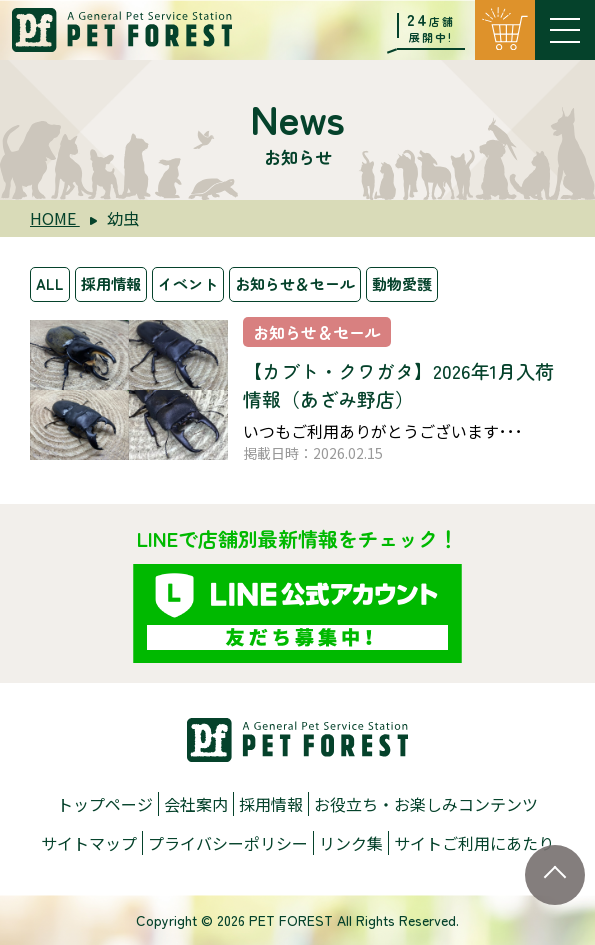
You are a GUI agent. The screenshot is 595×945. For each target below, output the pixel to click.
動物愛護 (402, 283)
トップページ (105, 804)
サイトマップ (89, 843)
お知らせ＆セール (295, 283)
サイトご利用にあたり (474, 843)
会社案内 (196, 804)
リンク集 (351, 843)
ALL (50, 283)
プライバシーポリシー (228, 843)
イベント (188, 283)
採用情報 (111, 283)
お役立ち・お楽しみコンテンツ (426, 804)
